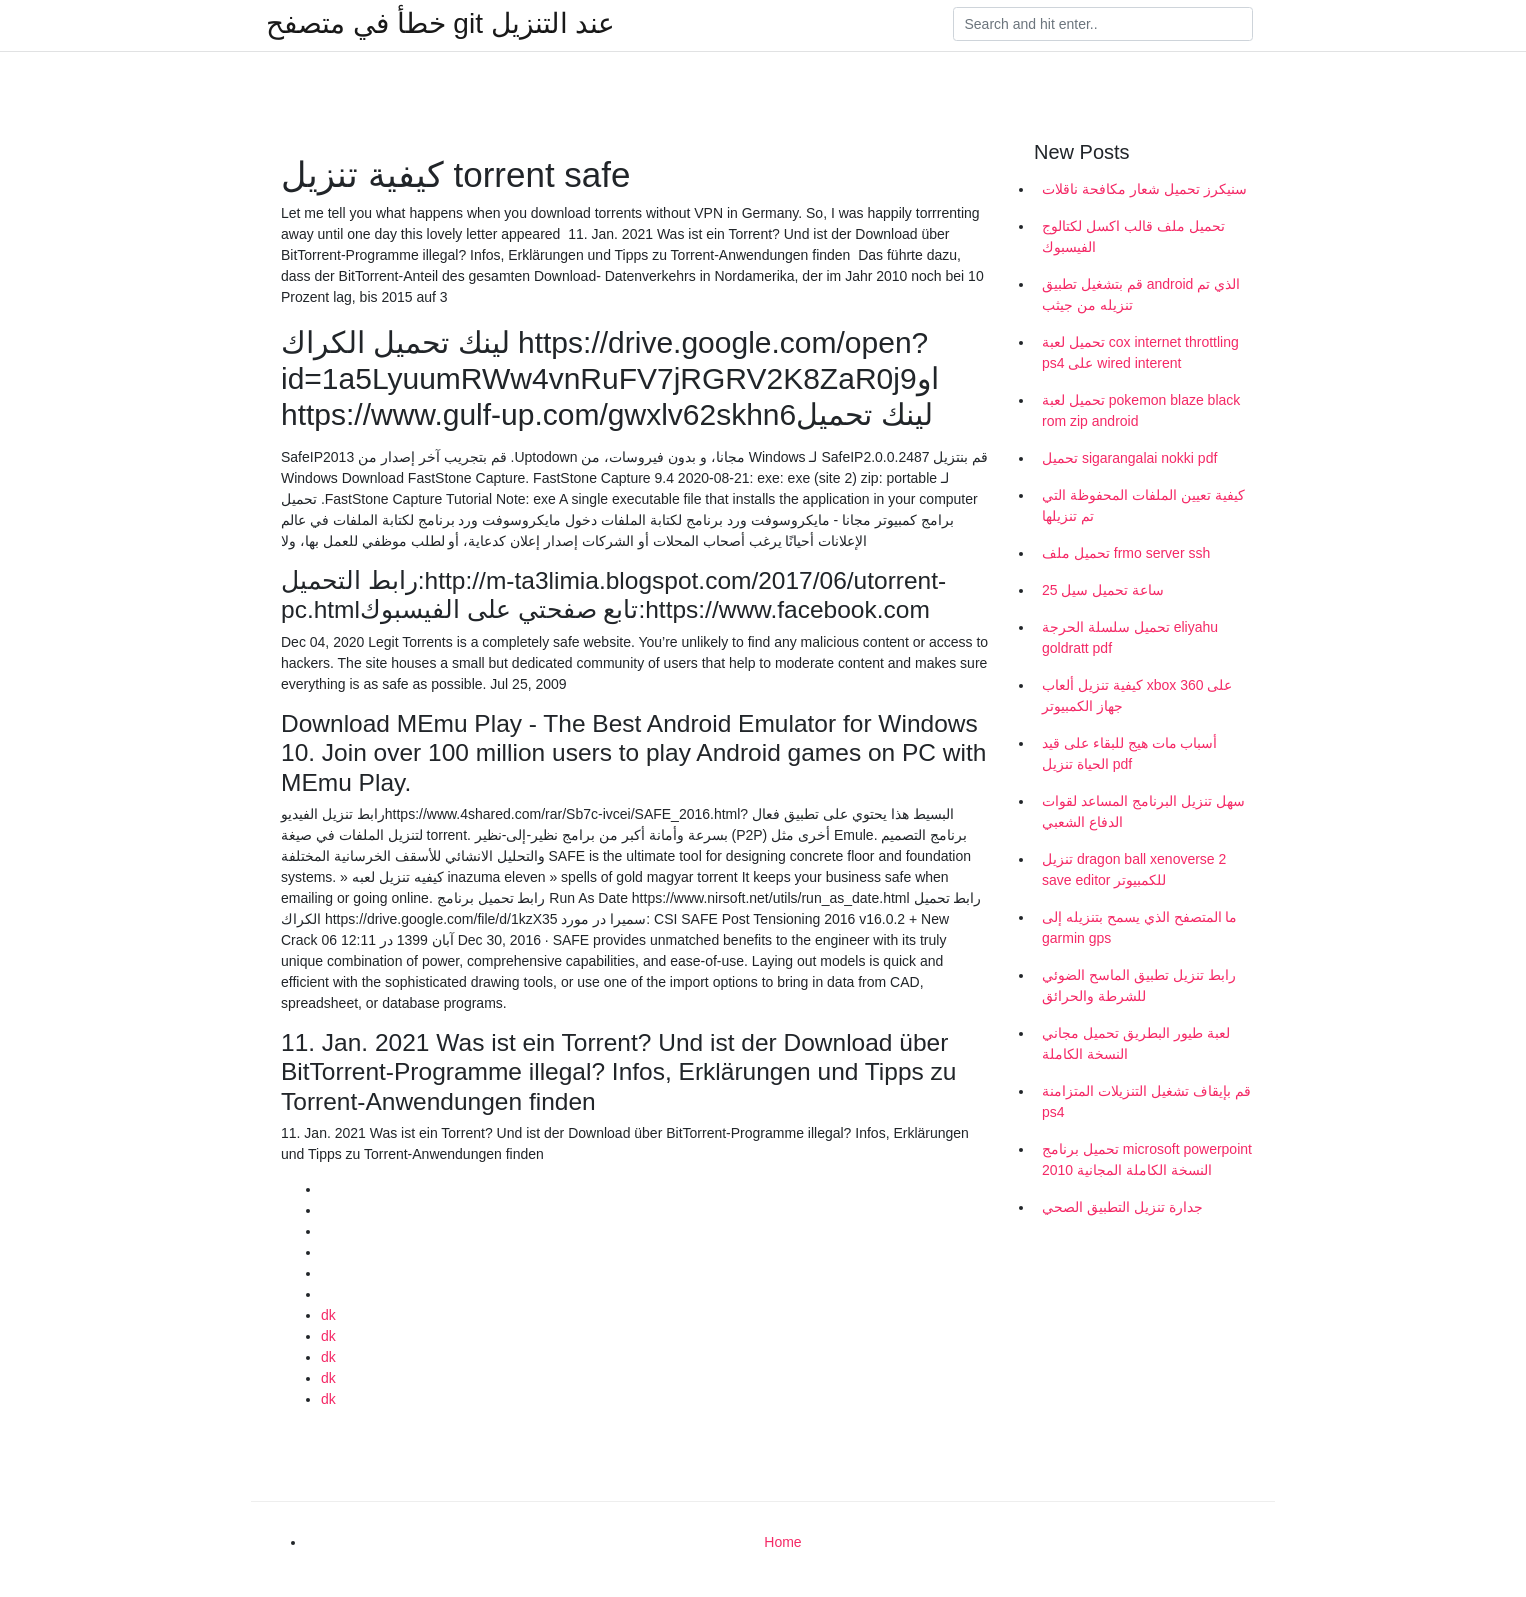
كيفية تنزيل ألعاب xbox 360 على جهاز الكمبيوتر (1137, 695)
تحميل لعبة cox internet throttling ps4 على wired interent (1140, 352)
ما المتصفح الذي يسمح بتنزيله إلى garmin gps (1139, 927)
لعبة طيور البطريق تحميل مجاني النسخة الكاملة (1136, 1043)
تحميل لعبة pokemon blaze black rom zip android (1141, 410)
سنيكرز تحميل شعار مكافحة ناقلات (1144, 189)
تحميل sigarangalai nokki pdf (1129, 458)
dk (328, 1315)
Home (782, 1542)
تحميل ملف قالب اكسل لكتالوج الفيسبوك (1133, 236)
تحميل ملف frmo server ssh (1126, 553)
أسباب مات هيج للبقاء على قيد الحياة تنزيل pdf (1129, 753)
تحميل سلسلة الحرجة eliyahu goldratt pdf (1130, 637)
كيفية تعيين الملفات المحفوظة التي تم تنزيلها (1143, 505)
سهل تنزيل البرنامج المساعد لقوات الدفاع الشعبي (1143, 811)
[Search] (1103, 24)
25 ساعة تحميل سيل (1103, 590)
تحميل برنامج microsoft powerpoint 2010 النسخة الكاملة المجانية (1147, 1159)
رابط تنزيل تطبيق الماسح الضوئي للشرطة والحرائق (1139, 985)
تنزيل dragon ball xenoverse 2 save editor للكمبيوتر (1134, 869)
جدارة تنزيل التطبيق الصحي (1122, 1207)
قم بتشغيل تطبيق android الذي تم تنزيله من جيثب (1141, 294)
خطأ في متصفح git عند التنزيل (440, 24)
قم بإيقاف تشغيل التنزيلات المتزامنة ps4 (1146, 1101)
